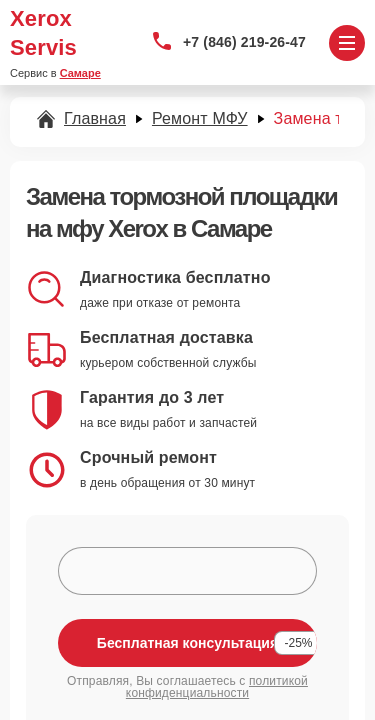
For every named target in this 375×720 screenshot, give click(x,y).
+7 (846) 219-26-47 (244, 42)
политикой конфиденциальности (217, 687)
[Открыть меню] (347, 43)
